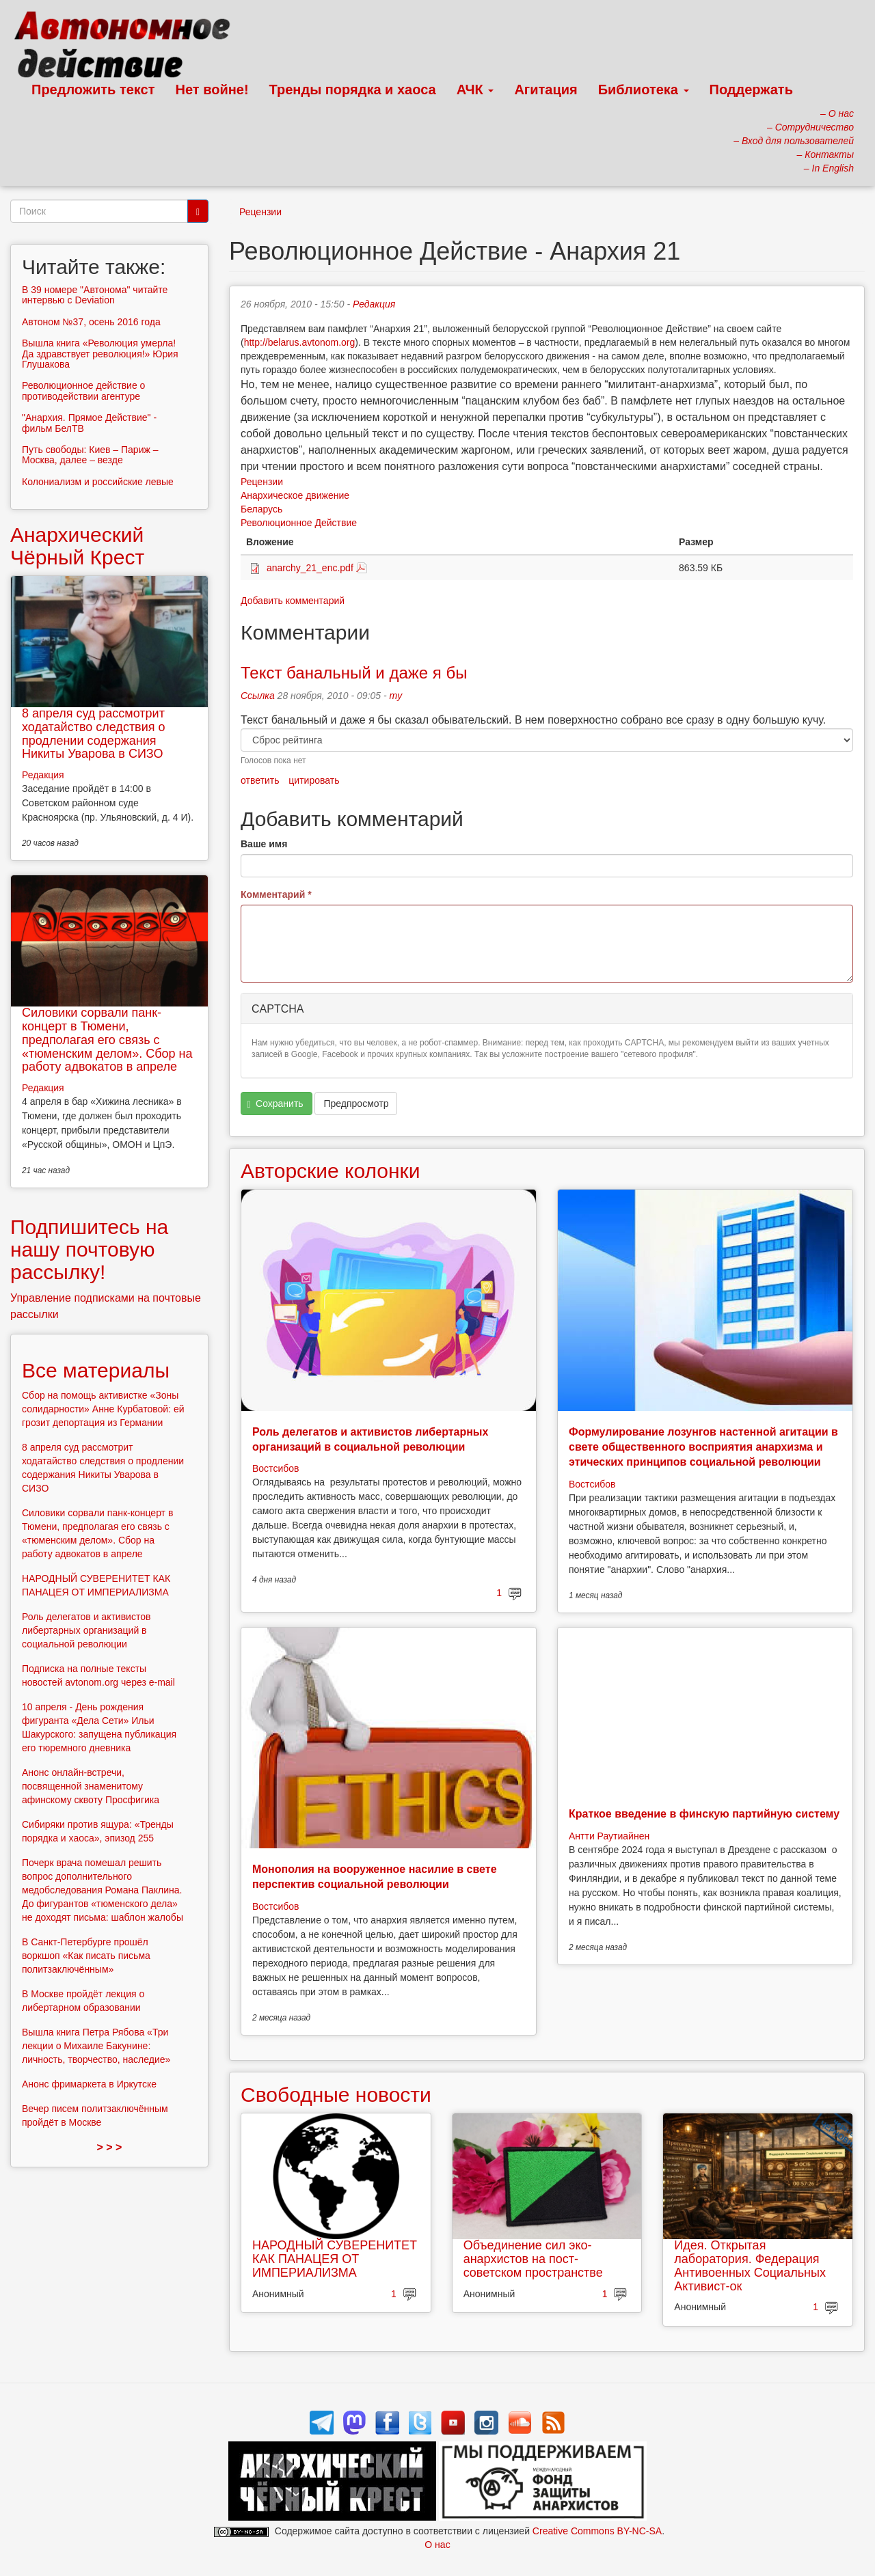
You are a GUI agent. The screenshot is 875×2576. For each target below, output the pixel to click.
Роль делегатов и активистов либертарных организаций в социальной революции (86, 1630)
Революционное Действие (299, 522)
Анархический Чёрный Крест (77, 545)
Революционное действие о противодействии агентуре (83, 390)
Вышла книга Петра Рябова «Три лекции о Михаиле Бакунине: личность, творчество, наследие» (96, 2046)
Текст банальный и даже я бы (354, 672)
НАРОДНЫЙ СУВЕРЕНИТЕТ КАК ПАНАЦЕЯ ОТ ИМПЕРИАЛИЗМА (334, 2258)
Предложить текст (93, 89)
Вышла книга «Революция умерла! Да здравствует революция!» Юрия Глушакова (100, 354)
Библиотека (643, 89)
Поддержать (751, 89)
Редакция (374, 304)
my (396, 695)
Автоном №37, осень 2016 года (91, 321)
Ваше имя (264, 843)
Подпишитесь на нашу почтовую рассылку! (89, 1249)
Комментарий (276, 894)
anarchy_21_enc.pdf (310, 567)
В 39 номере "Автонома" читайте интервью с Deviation (94, 294)
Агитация (545, 89)
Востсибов (275, 1468)
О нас (437, 2544)
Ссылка (258, 695)
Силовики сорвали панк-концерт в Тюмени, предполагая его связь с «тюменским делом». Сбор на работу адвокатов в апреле (107, 1039)
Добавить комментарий (293, 600)
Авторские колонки (330, 1171)
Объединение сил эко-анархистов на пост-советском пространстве (533, 2258)
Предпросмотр (355, 1103)
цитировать (313, 780)
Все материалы (96, 1370)
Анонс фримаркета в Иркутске (89, 2084)
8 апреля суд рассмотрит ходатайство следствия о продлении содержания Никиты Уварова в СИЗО (93, 734)
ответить (260, 780)
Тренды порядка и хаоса (352, 89)
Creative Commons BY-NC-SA (597, 2530)
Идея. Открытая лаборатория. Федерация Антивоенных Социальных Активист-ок (750, 2265)
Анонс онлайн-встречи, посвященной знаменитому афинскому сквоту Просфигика (90, 1786)
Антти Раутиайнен (609, 1836)
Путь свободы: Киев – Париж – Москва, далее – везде (90, 454)
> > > (109, 2147)
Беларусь (261, 509)
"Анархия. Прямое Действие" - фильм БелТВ (89, 422)
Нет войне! (212, 89)
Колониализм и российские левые (98, 481)
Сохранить (275, 1104)
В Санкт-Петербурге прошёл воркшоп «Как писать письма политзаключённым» (86, 1955)
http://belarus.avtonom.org (299, 342)
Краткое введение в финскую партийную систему (704, 1814)
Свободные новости (336, 2094)
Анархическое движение (295, 495)
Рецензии (260, 211)
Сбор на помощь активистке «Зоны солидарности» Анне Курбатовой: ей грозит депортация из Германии (103, 1409)
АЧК (475, 89)
